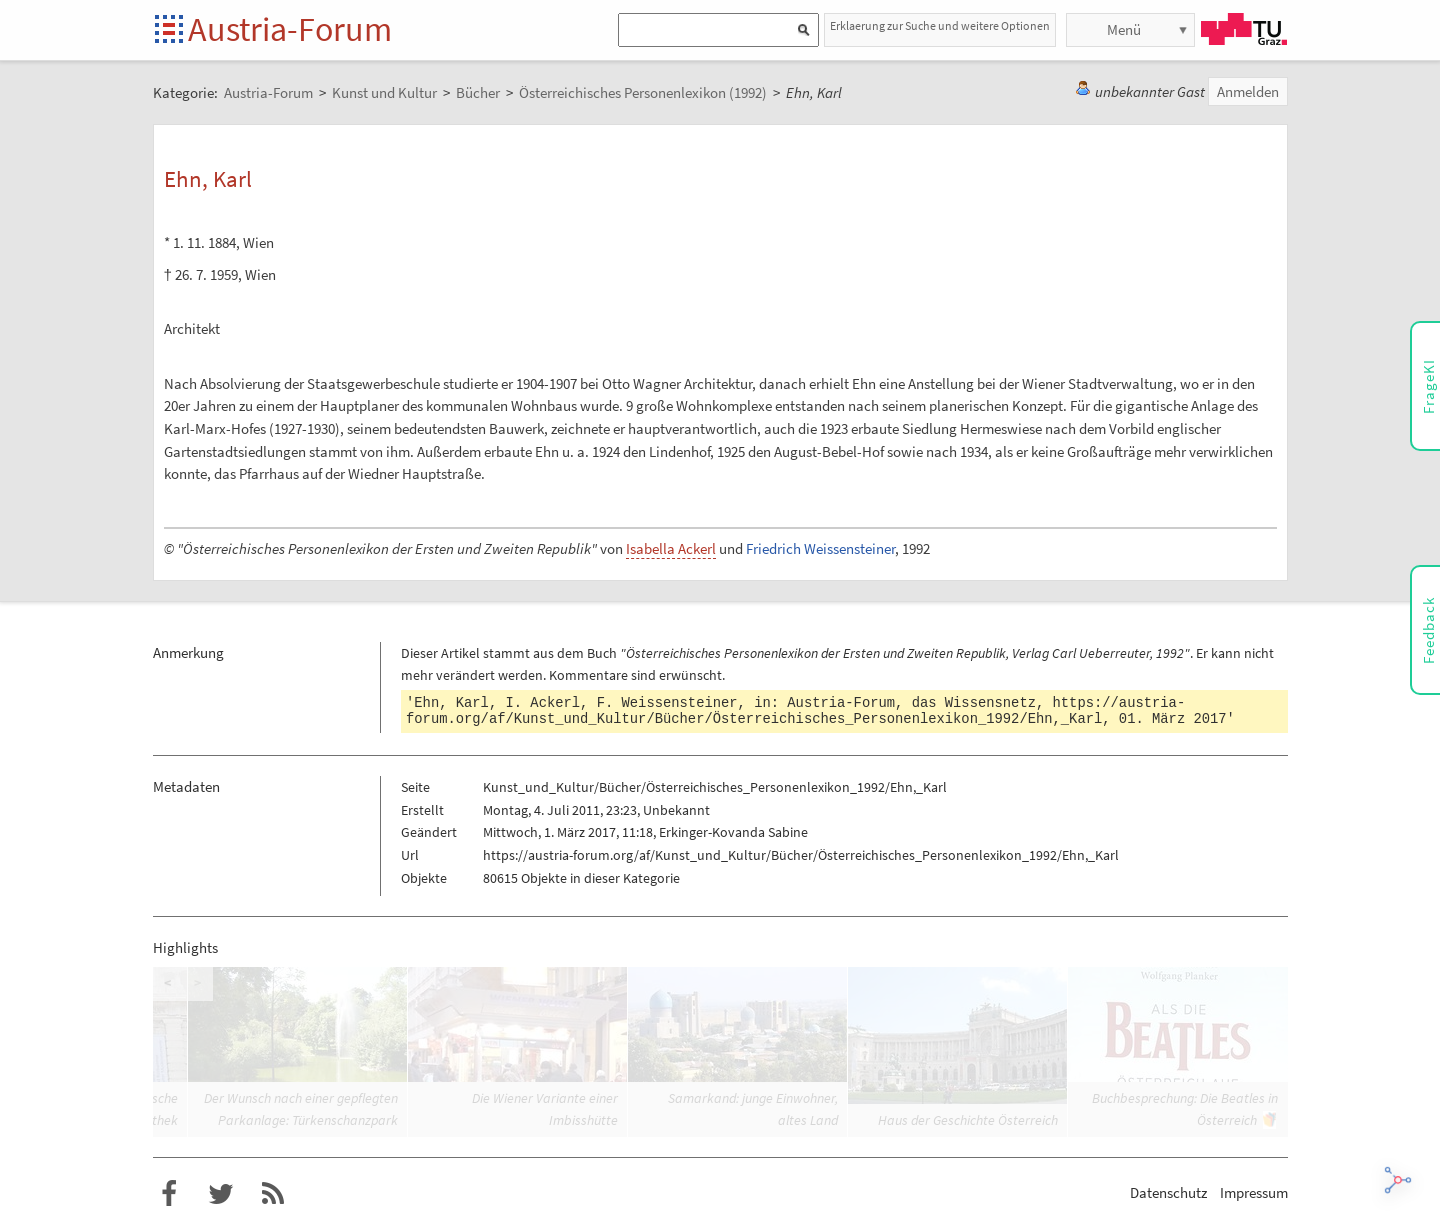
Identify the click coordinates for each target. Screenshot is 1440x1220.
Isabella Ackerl (671, 548)
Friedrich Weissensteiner (820, 548)
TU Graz (1244, 29)
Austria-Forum (290, 29)
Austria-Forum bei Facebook (169, 1194)
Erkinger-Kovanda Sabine (733, 832)
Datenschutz (1168, 1192)
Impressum (1254, 1192)
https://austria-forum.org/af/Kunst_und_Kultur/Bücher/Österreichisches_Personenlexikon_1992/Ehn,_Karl (795, 711)
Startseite (170, 30)
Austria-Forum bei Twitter (221, 1194)
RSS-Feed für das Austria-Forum (273, 1194)
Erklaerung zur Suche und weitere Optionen (940, 25)
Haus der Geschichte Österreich (968, 1120)
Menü (1124, 29)
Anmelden (1248, 91)
